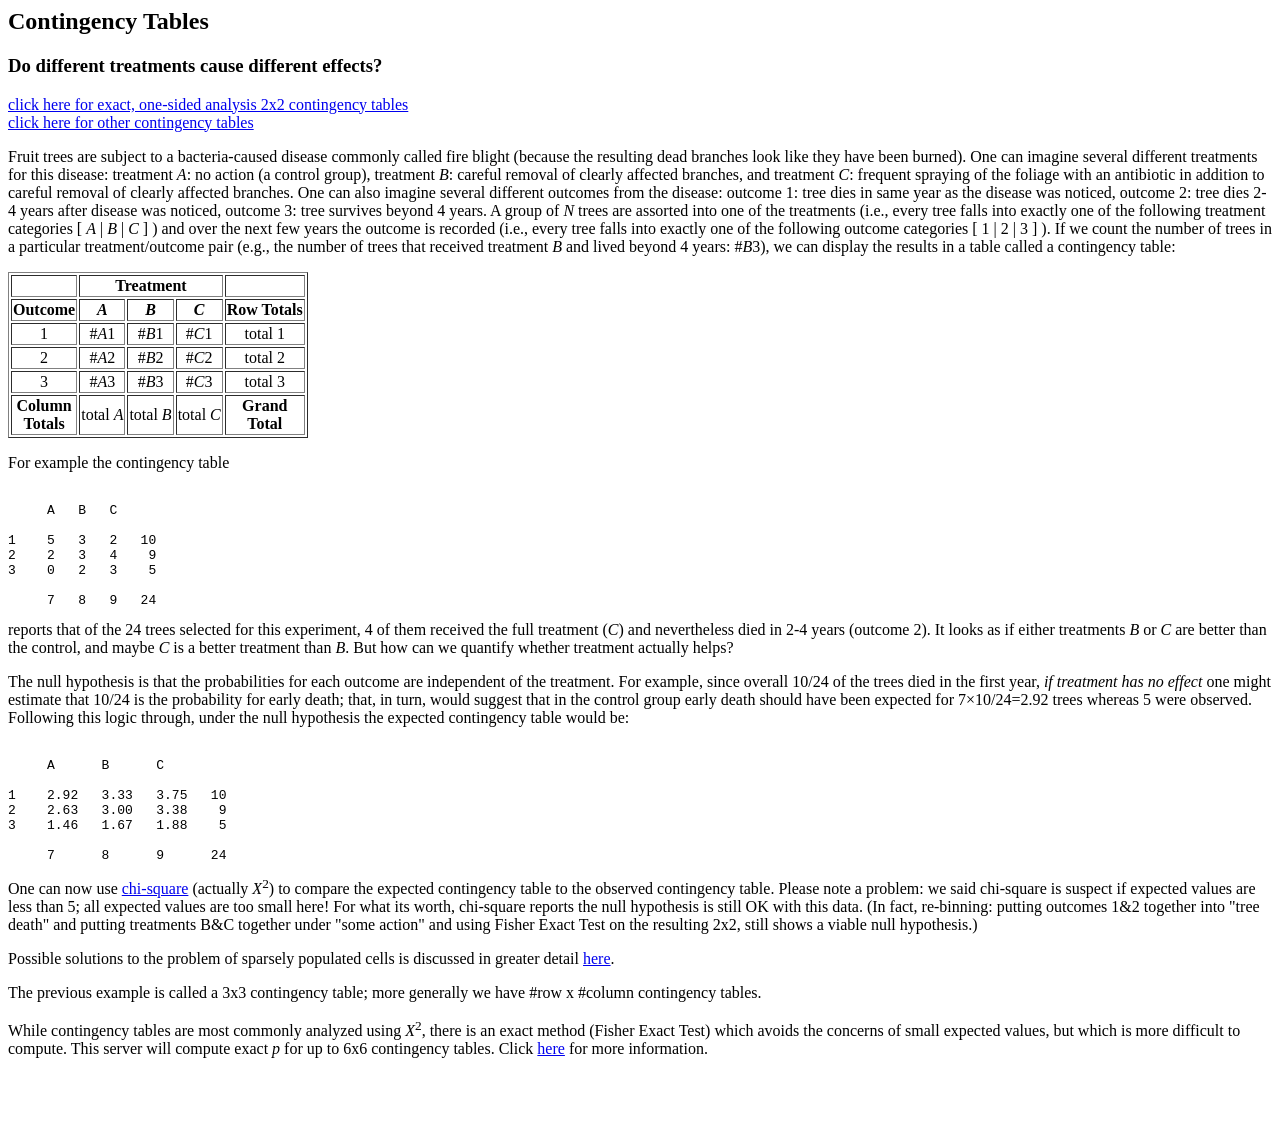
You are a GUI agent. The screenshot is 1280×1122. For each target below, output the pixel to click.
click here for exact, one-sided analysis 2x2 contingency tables (208, 104)
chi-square (155, 936)
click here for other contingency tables (131, 122)
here (597, 1006)
